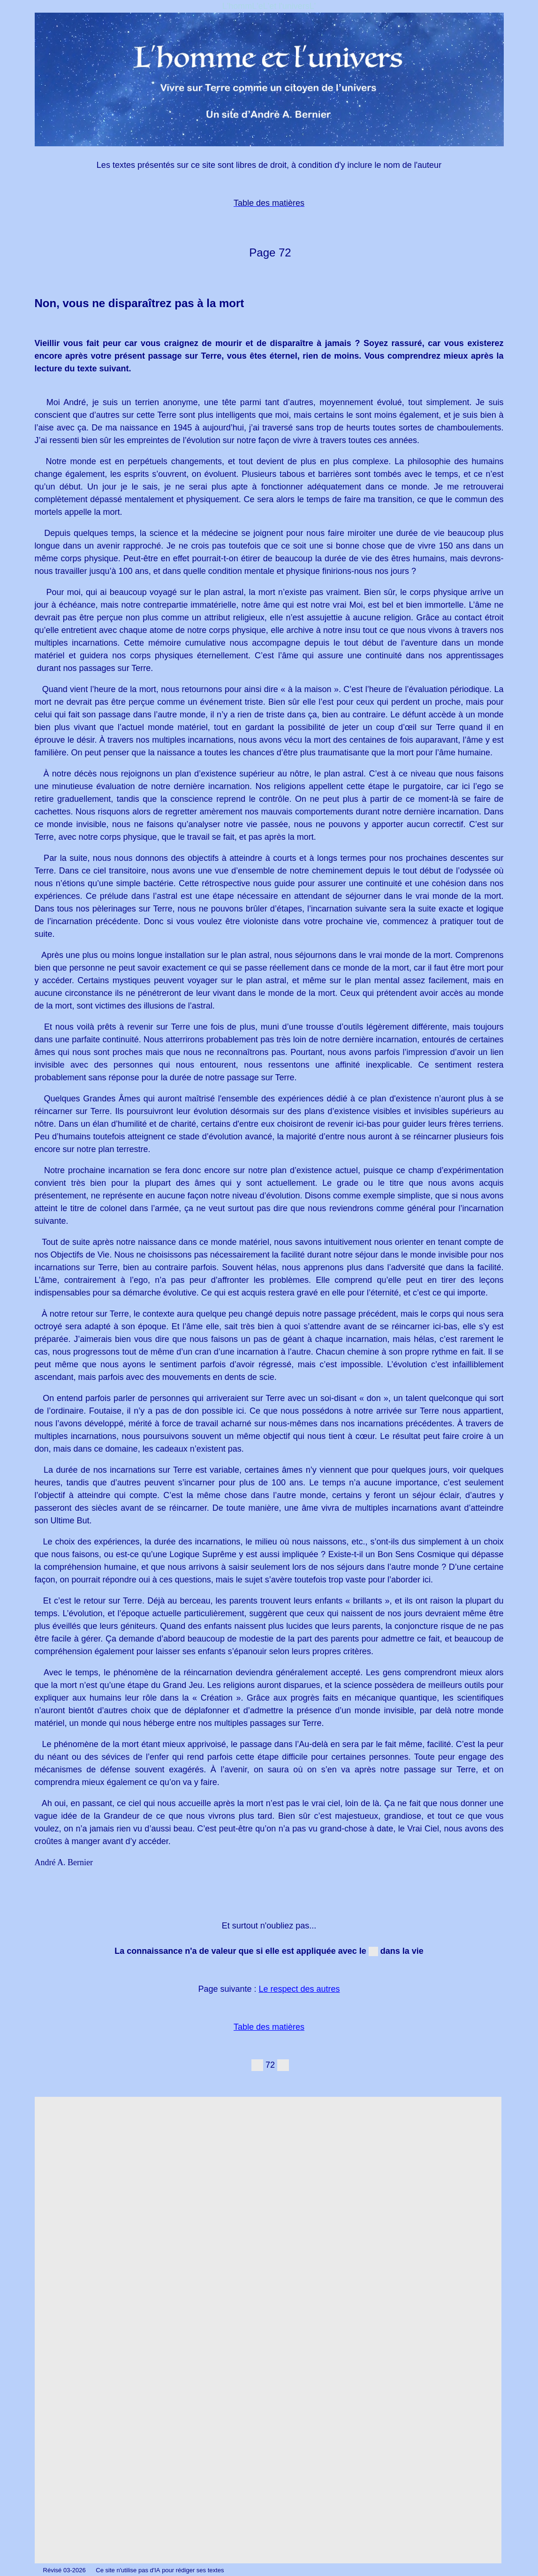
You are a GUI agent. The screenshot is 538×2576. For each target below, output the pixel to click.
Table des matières (269, 2027)
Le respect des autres (299, 1989)
